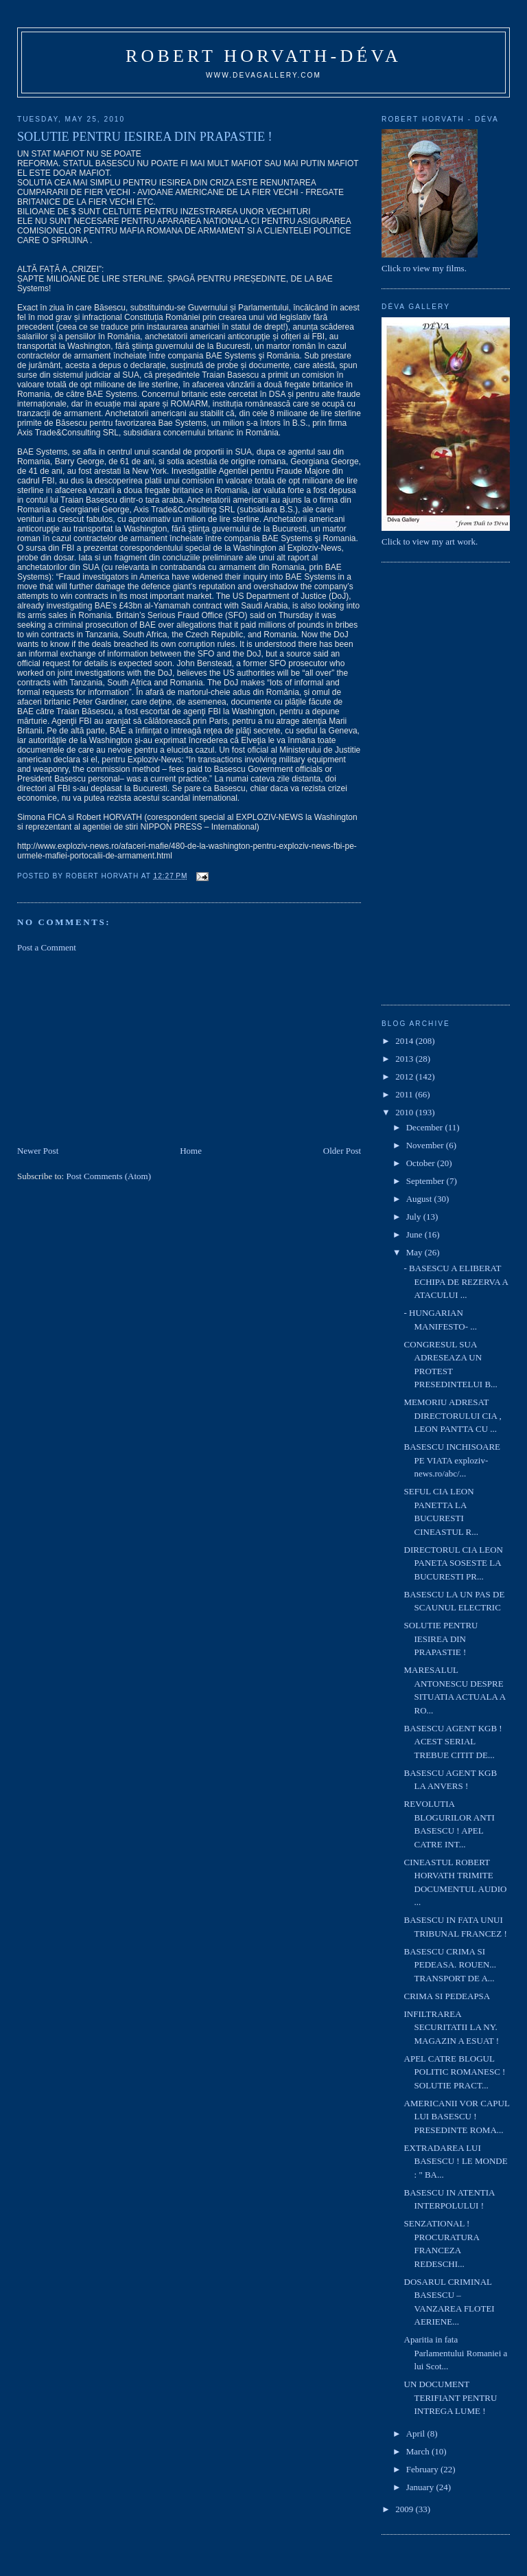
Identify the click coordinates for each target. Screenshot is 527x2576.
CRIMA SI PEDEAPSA (447, 1996)
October (421, 1163)
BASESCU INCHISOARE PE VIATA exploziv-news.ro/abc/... (452, 1460)
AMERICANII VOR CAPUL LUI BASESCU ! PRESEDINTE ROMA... (457, 2116)
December (425, 1127)
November (426, 1145)
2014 (405, 1041)
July (414, 1216)
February (423, 2469)
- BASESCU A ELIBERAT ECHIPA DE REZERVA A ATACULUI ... (456, 1281)
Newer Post (37, 1150)
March (419, 2451)
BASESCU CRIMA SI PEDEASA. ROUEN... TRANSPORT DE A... (450, 1964)
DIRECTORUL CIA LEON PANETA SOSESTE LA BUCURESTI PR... (453, 1563)
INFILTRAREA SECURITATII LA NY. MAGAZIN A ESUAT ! (452, 2027)
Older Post (342, 1150)
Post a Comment (46, 947)
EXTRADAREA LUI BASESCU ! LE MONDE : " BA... (456, 2161)
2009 (405, 2509)
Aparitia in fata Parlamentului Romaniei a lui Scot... (456, 2352)
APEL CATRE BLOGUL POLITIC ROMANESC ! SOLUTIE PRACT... (456, 2071)
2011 (405, 1094)
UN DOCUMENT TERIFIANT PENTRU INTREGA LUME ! (450, 2397)
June (415, 1234)
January (421, 2487)
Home (191, 1150)
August (420, 1199)
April (417, 2433)
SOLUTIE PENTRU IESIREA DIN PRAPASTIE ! (441, 1638)
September (426, 1181)
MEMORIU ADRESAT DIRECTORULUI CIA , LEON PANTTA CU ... (453, 1415)
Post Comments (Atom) (108, 1176)
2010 (405, 1112)
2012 (405, 1076)
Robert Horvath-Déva (263, 56)
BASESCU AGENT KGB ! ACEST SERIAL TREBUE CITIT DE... (453, 1741)
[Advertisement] (120, 1048)
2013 (405, 1058)
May (415, 1252)
